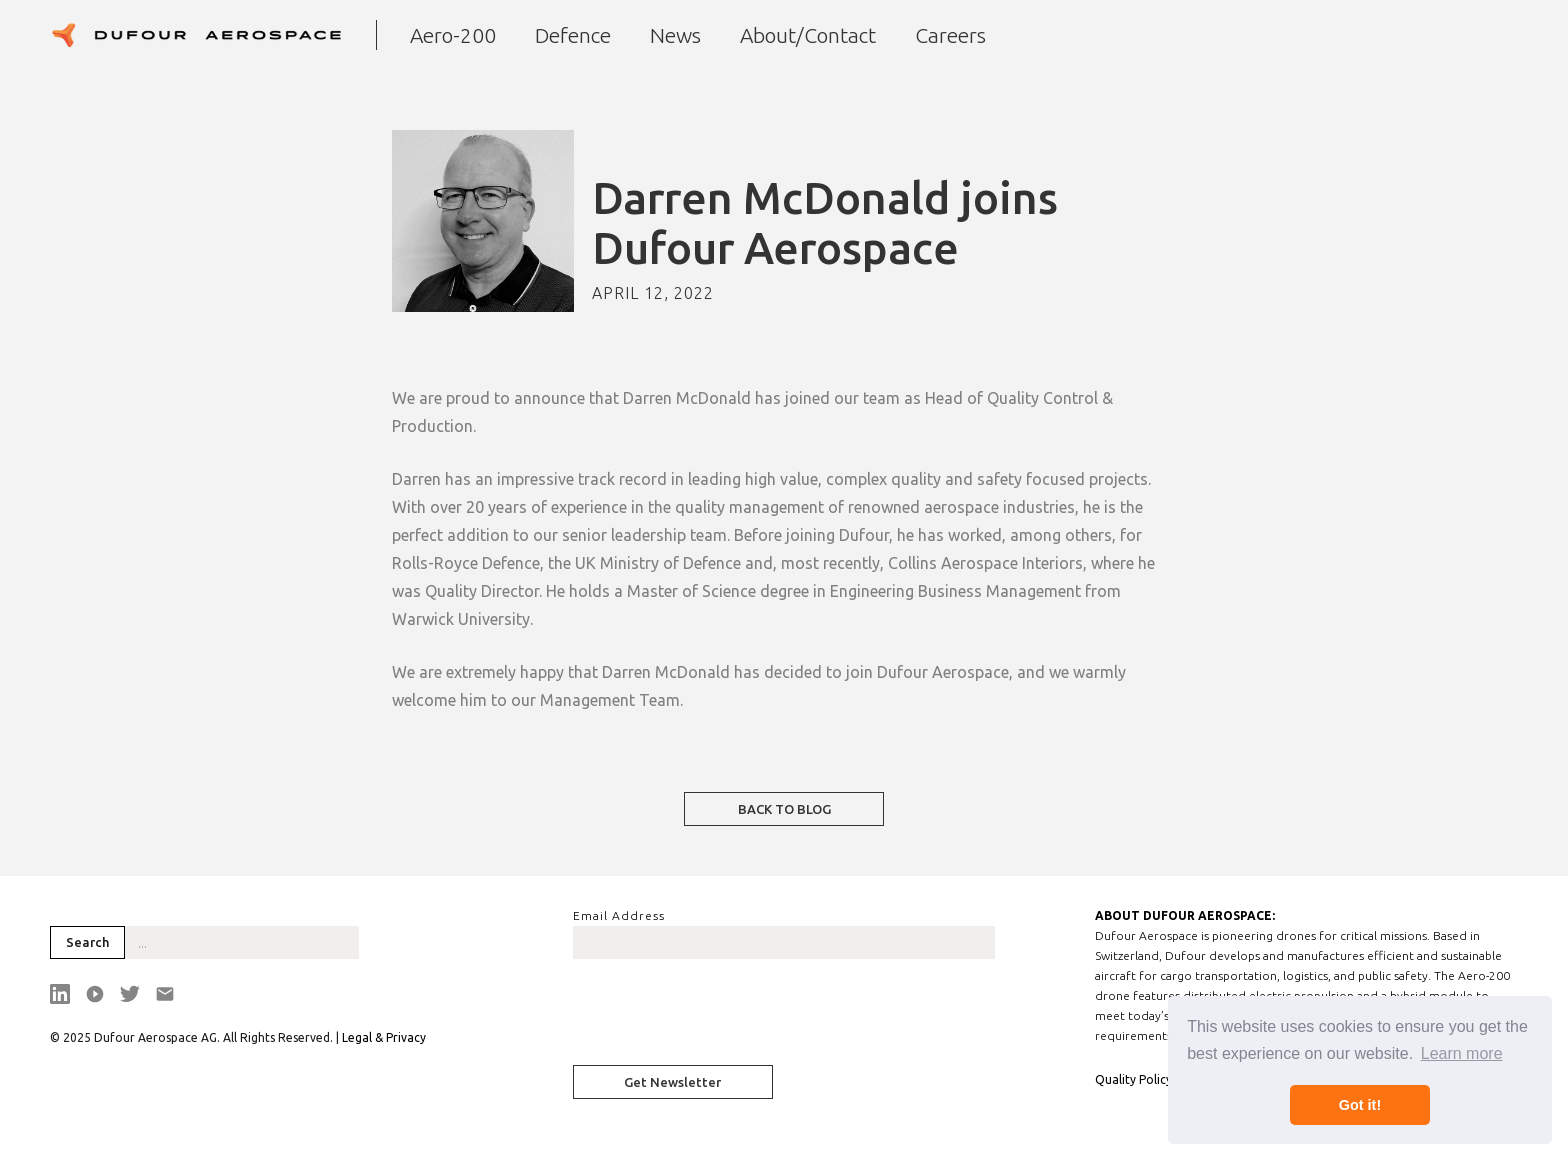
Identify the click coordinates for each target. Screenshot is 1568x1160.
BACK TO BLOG (784, 809)
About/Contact (808, 35)
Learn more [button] (1462, 1053)
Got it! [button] (1360, 1105)
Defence (573, 35)
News (675, 35)
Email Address (619, 915)
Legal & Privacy (384, 1037)
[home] (196, 35)
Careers (950, 35)
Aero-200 (453, 35)
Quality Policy (1133, 1079)
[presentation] (725, 1018)
